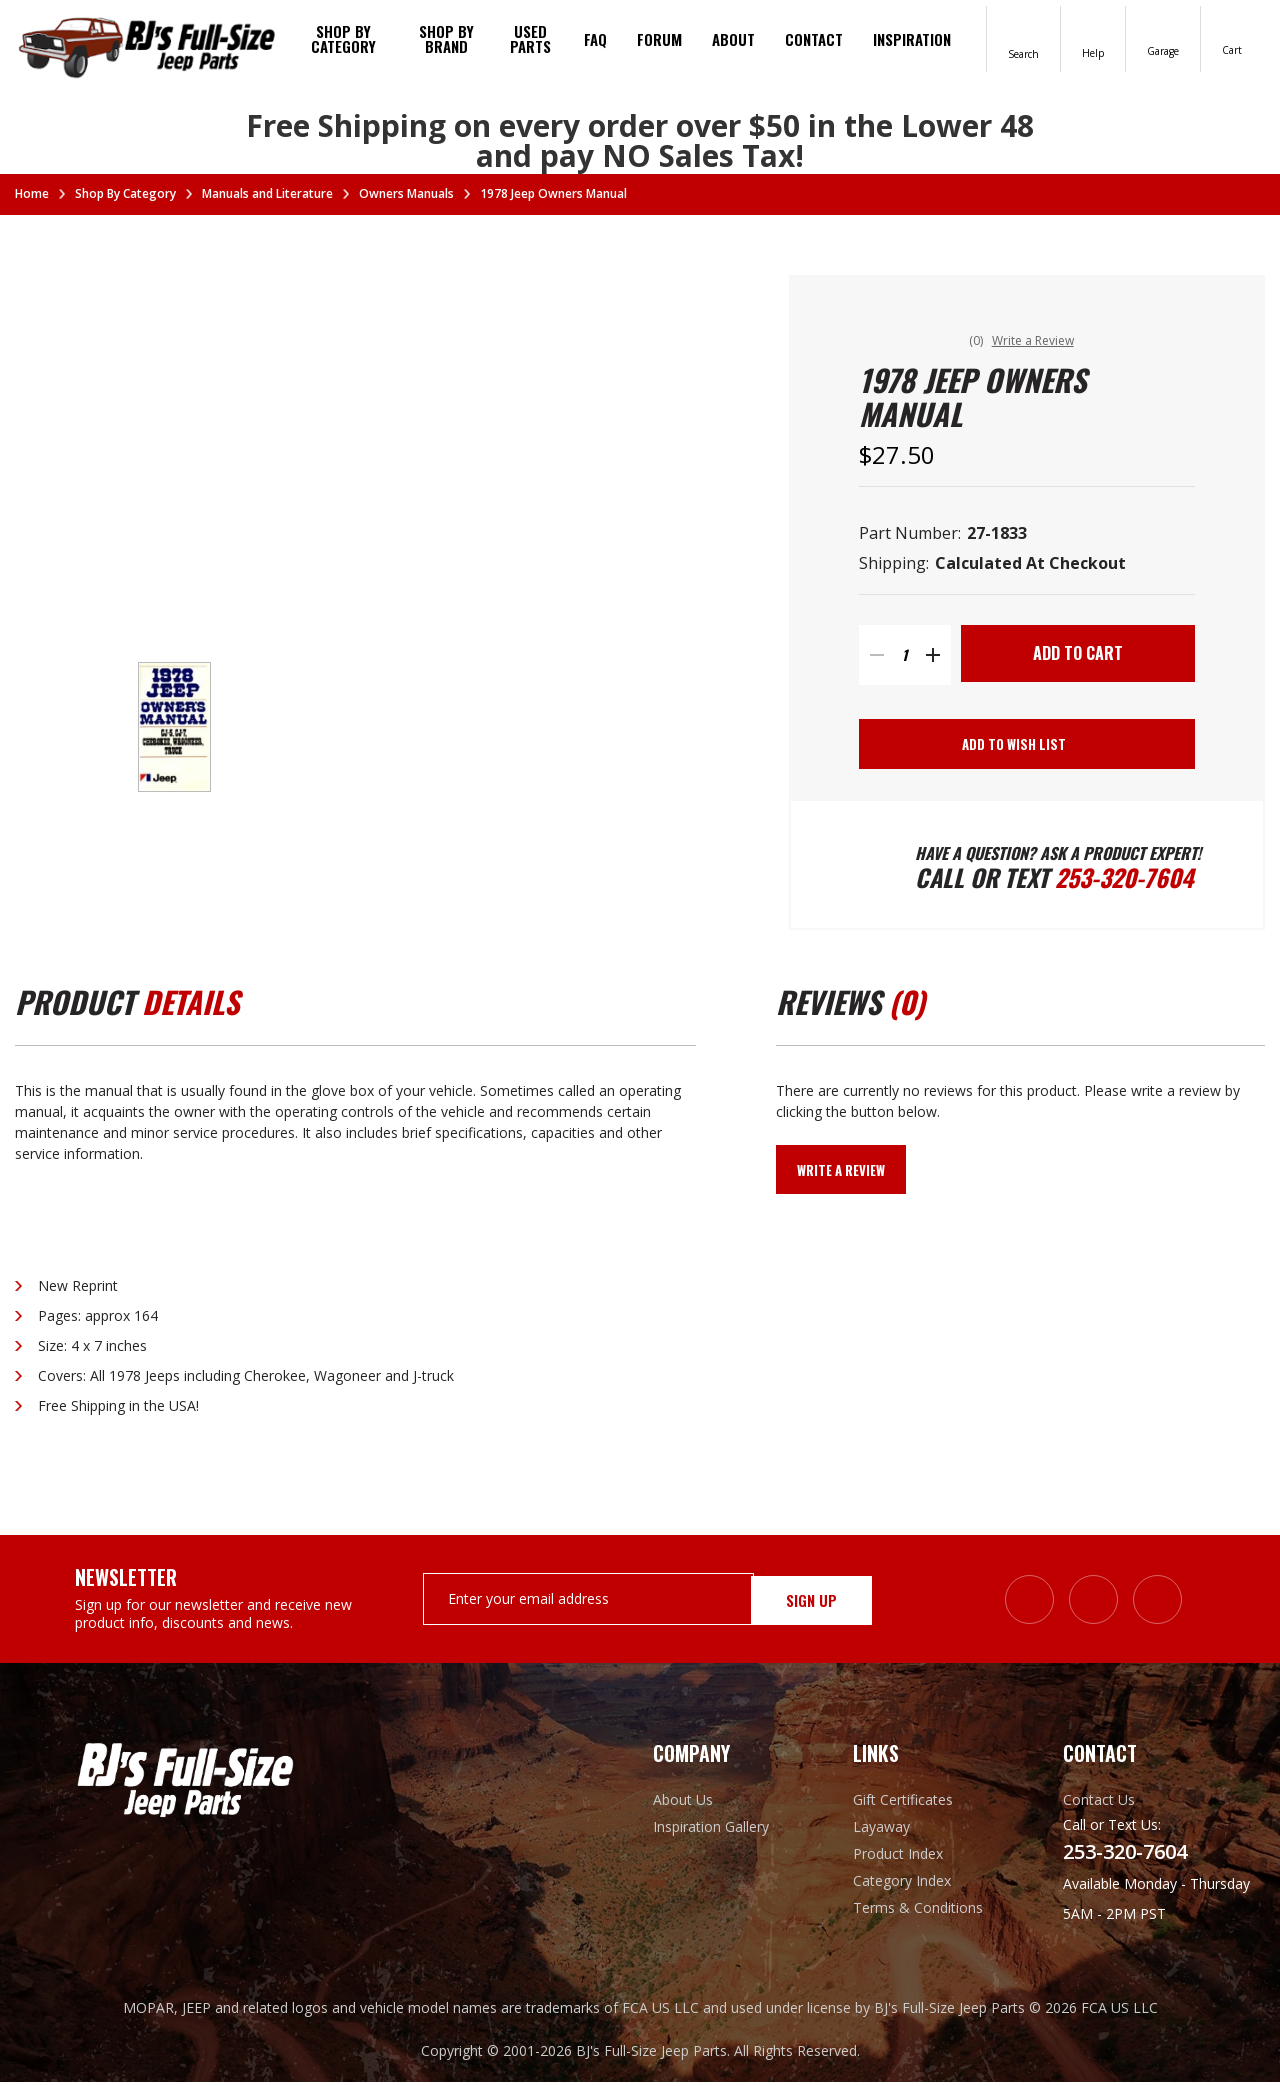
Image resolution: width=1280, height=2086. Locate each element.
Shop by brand (446, 38)
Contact (814, 39)
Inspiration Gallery (711, 1830)
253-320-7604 (1125, 881)
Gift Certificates (903, 1803)
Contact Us (1099, 1803)
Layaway (881, 1830)
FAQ (595, 39)
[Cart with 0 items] (1233, 37)
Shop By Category (343, 38)
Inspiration (912, 39)
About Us (683, 1803)
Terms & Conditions (918, 1911)
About (733, 39)
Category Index (902, 1884)
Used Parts (530, 38)
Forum (659, 39)
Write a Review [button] (1037, 340)
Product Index (898, 1857)
